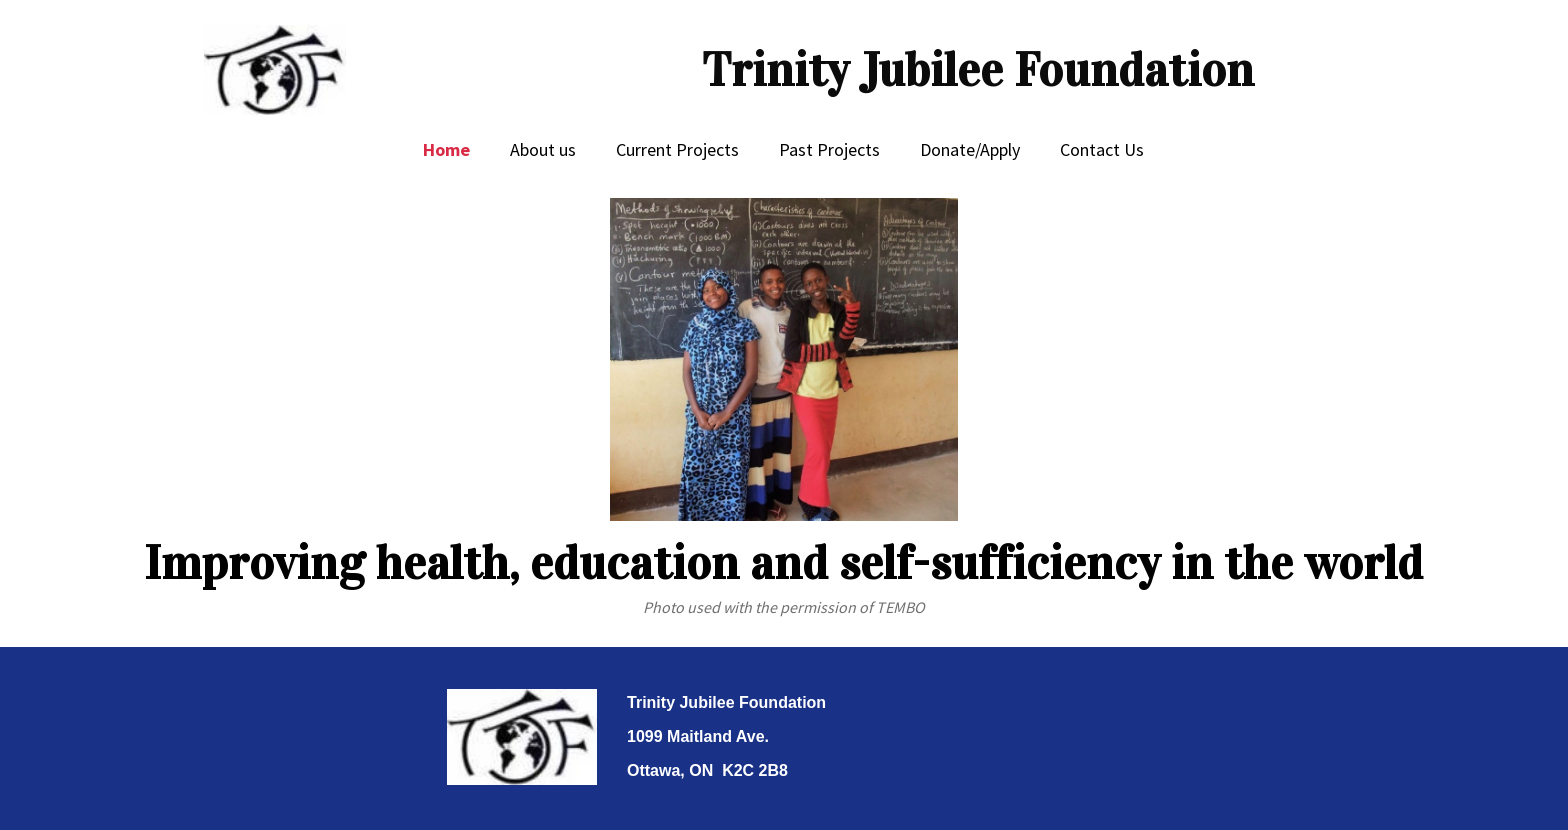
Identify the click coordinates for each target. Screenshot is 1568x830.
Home (446, 149)
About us (543, 149)
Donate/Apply (970, 149)
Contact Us (1102, 149)
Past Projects (829, 149)
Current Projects (677, 149)
